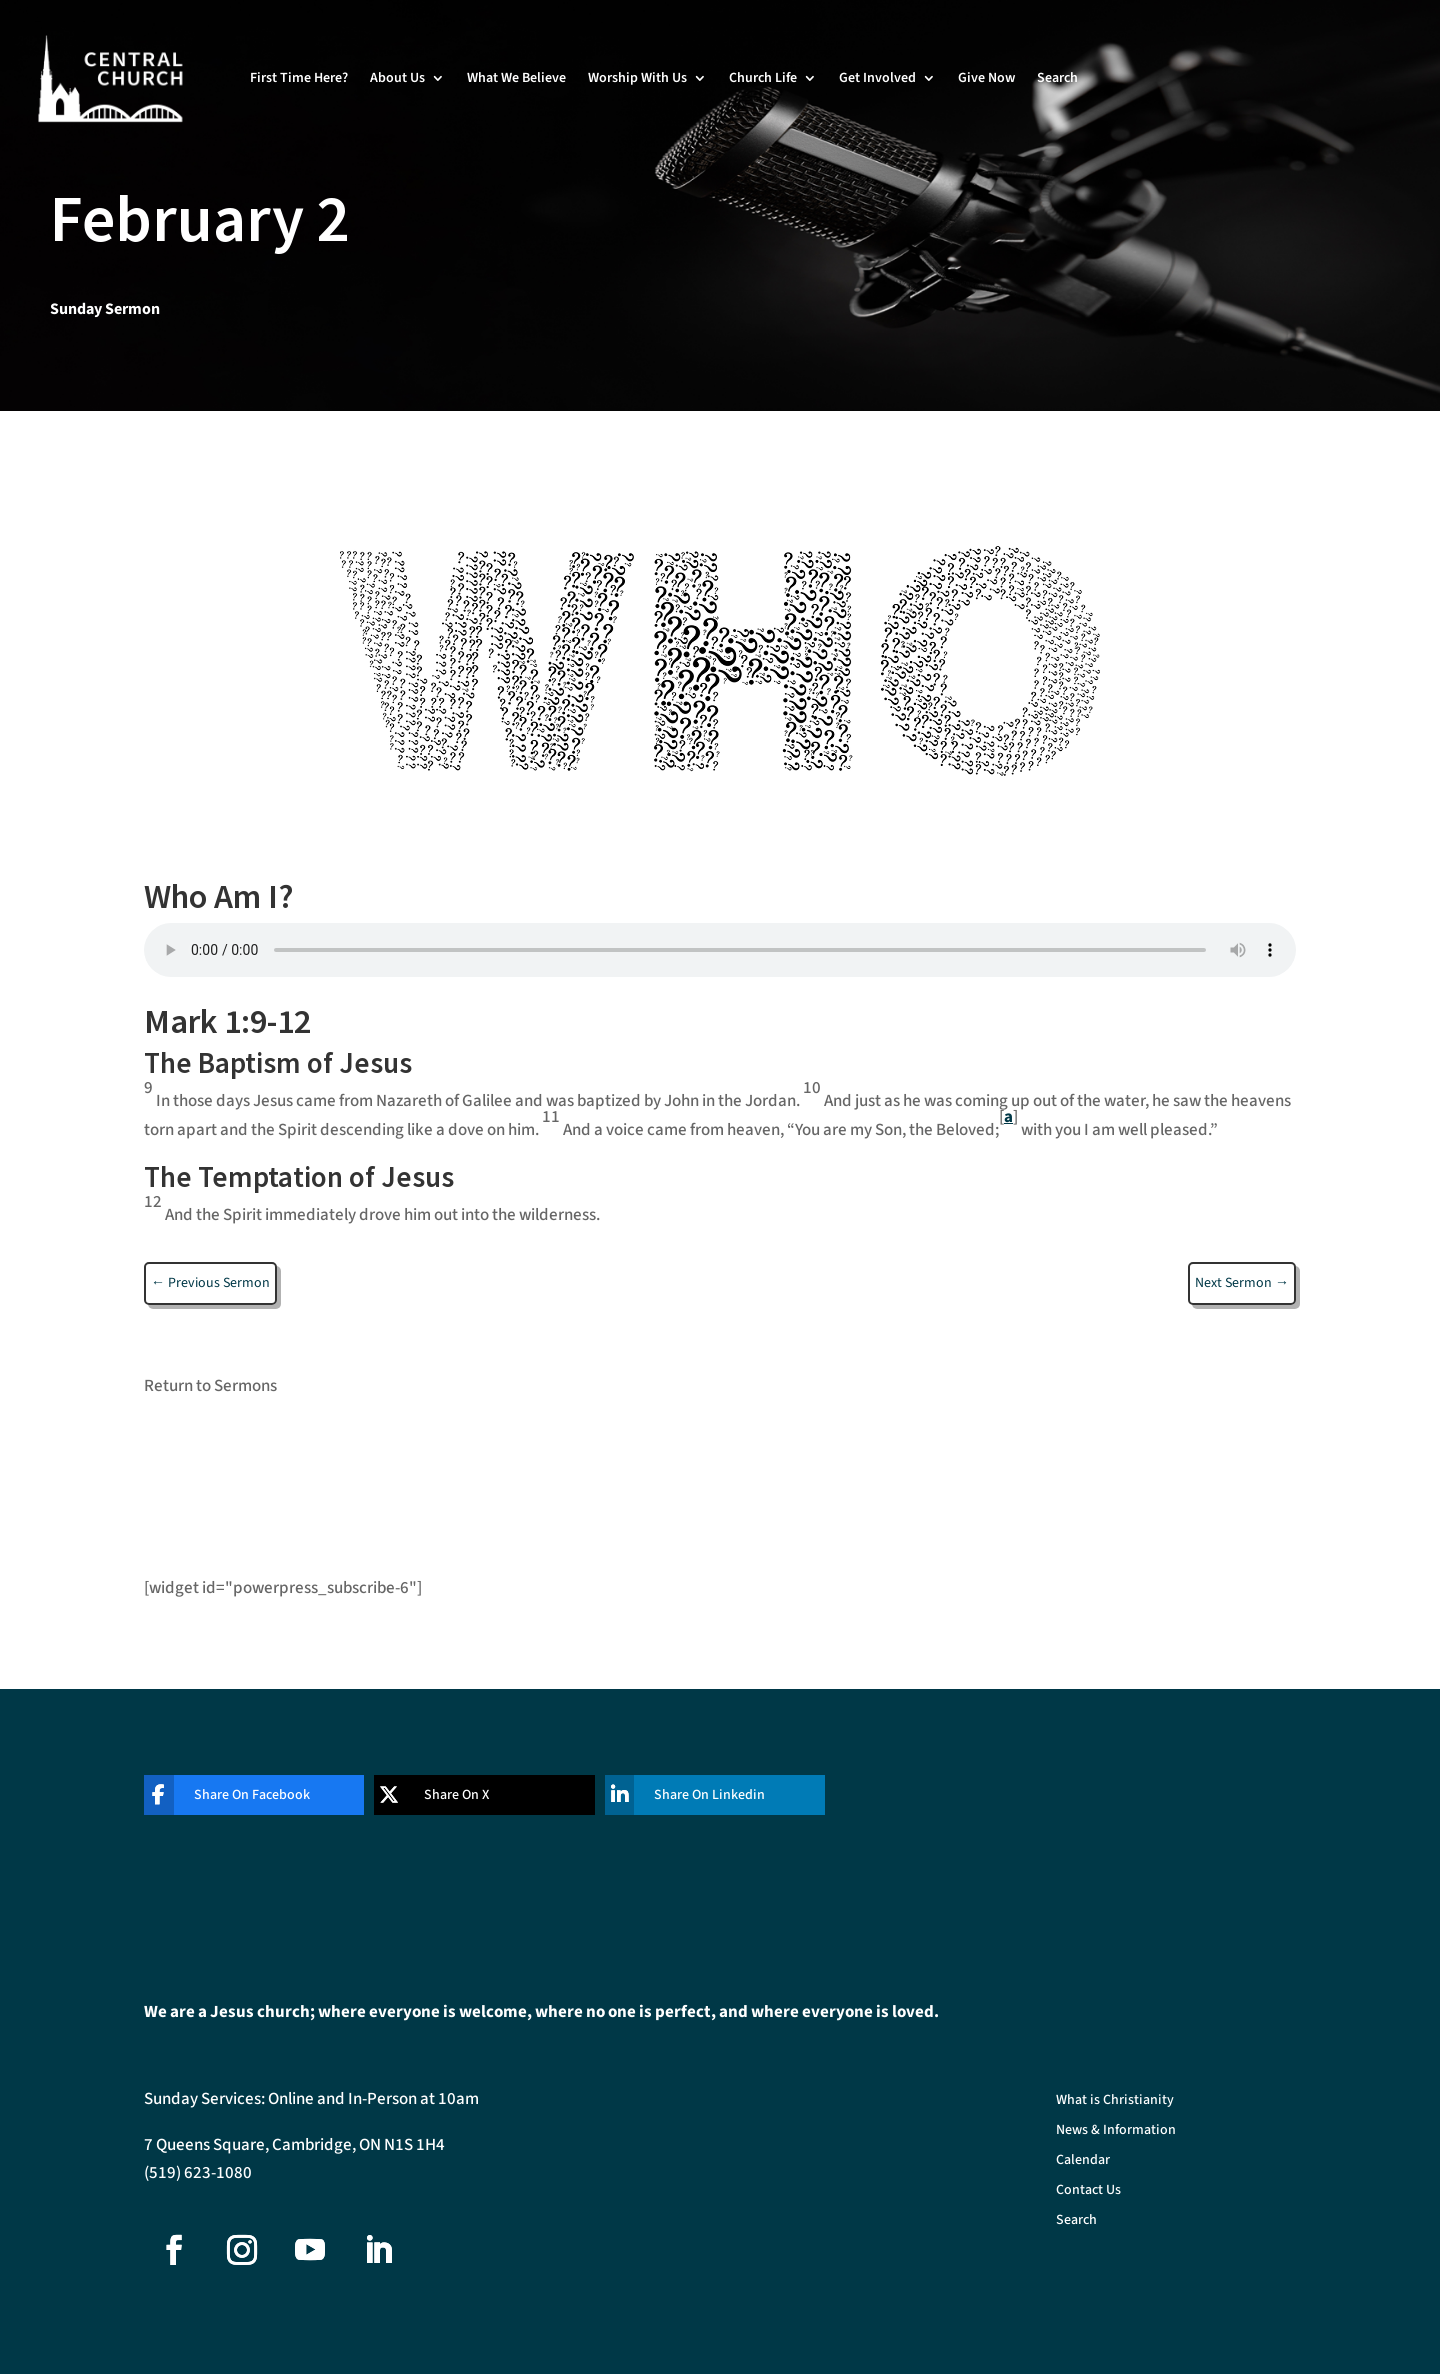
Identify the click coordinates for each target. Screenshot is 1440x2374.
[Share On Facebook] (239, 1795)
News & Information (1116, 2131)
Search (1057, 78)
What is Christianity (1115, 2101)
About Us (397, 78)
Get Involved (877, 78)
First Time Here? (299, 78)
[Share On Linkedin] (700, 1795)
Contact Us (1088, 2191)
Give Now (986, 78)
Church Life (763, 78)
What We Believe (516, 78)
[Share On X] (469, 1795)
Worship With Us (637, 78)
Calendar (1083, 2161)
